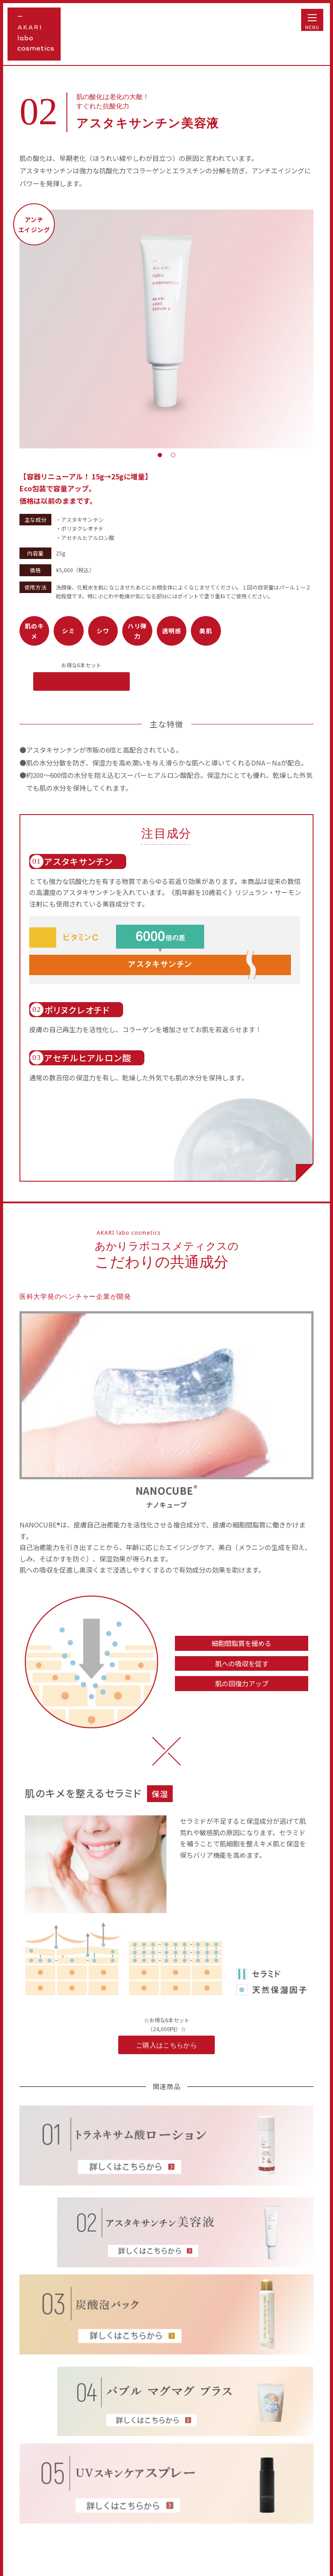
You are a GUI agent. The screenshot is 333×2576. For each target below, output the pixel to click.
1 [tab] (159, 455)
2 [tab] (173, 455)
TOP (305, 2550)
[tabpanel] (166, 329)
